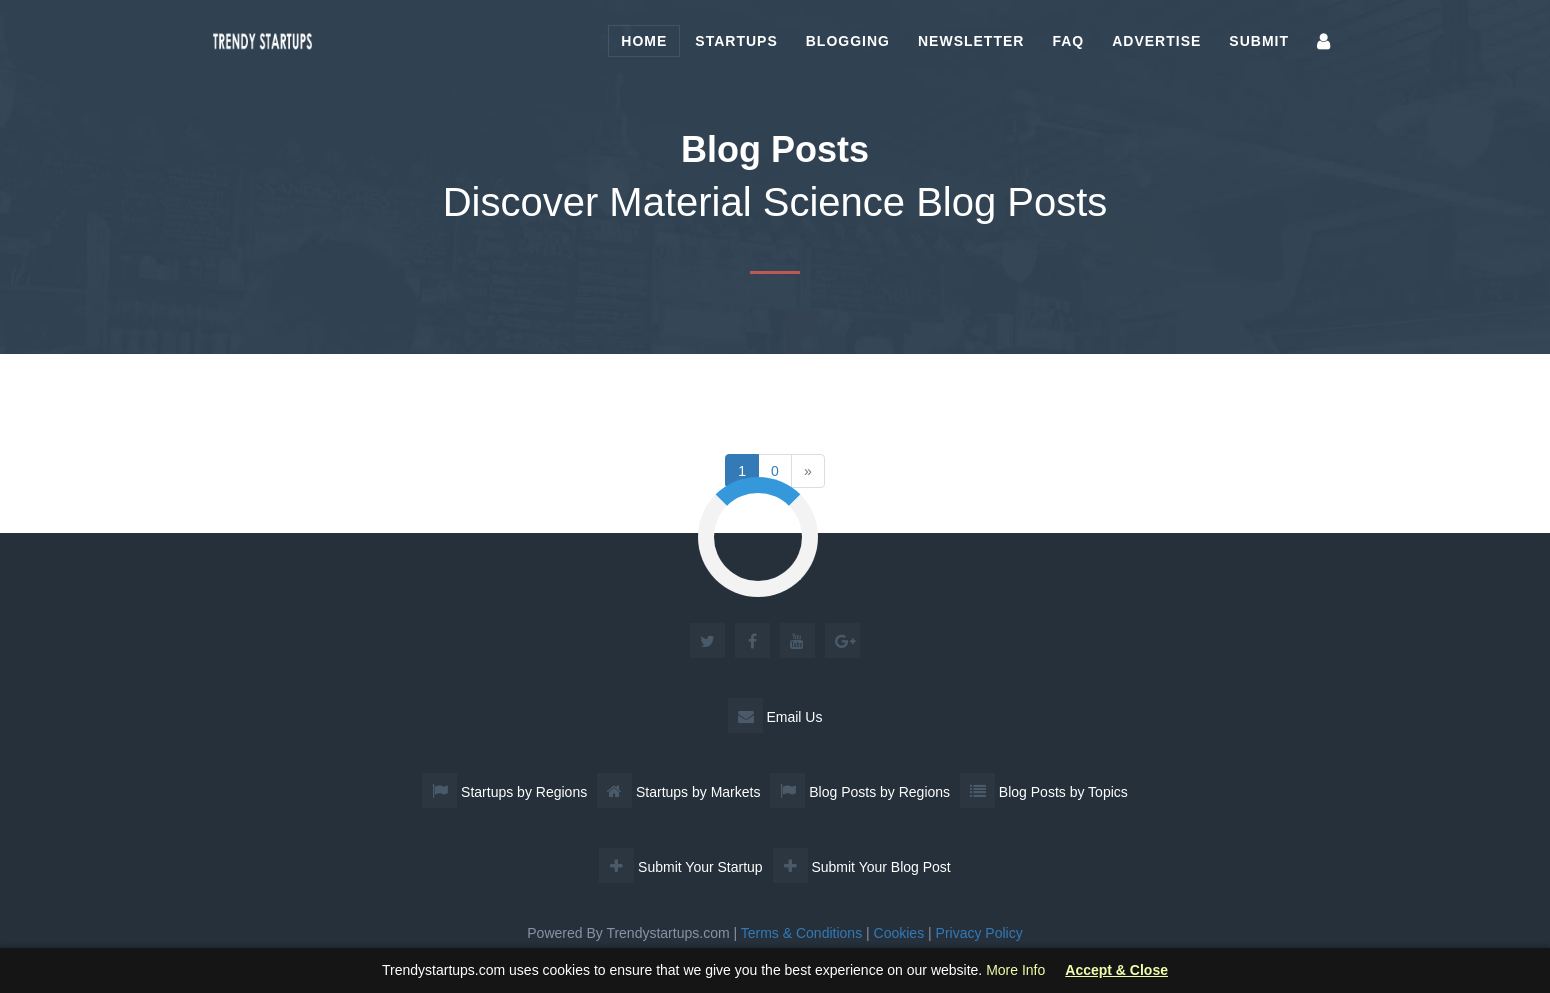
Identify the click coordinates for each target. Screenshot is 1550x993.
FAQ (1068, 41)
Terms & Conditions (801, 933)
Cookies (899, 933)
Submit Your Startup (680, 867)
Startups (736, 41)
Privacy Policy (979, 933)
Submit (1259, 41)
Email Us (775, 717)
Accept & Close (1116, 970)
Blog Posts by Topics (1044, 792)
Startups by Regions (504, 792)
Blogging (848, 41)
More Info (1015, 970)
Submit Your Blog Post (862, 867)
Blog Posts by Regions (860, 792)
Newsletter (971, 41)
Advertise (1156, 41)
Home (644, 41)
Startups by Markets (678, 792)
